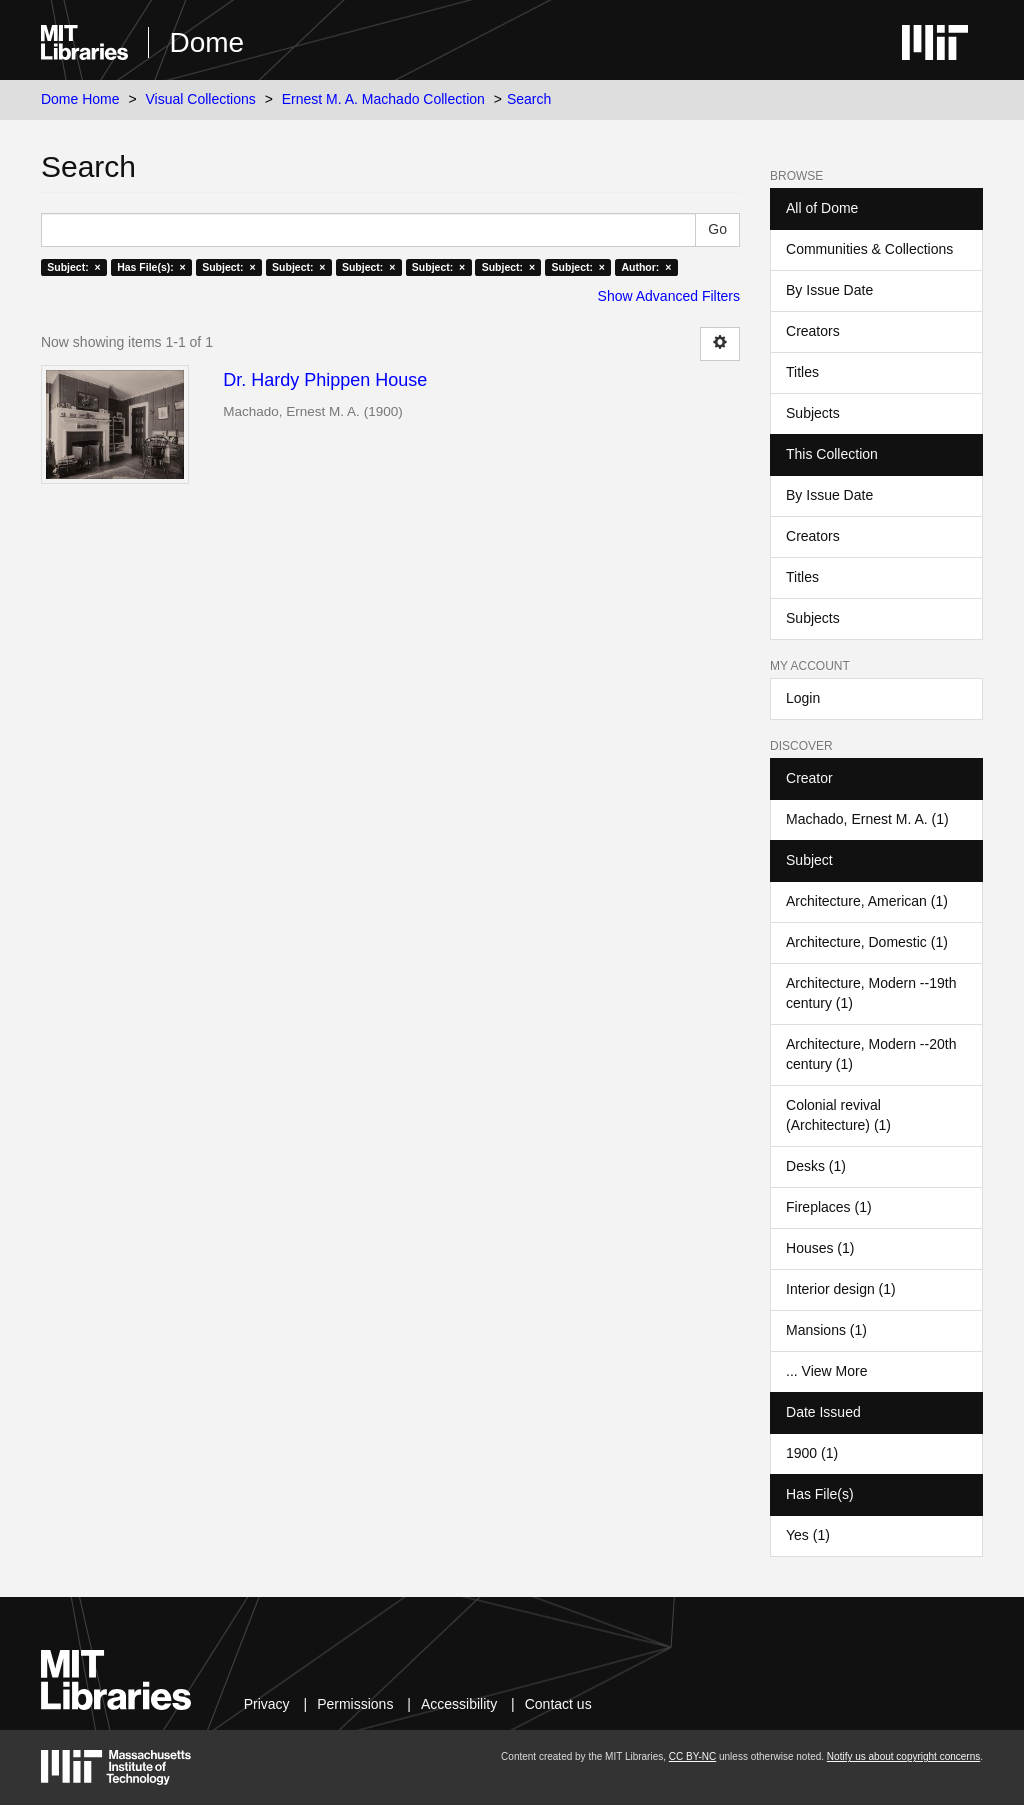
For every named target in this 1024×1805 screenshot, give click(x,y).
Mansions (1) (826, 1330)
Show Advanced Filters (669, 296)
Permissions (355, 1704)
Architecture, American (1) (867, 901)
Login (803, 698)
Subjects (813, 413)
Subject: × (73, 267)
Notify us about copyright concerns (903, 1756)
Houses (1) (820, 1248)
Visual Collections (201, 99)
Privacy (267, 1704)
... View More (826, 1371)
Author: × (646, 267)
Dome (206, 42)
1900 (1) (812, 1453)
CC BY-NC (692, 1756)
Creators (813, 331)
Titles (802, 372)
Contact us (558, 1704)
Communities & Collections (869, 249)
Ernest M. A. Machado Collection (383, 99)
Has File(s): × (151, 267)
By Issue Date (829, 290)
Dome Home (80, 99)
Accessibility (459, 1704)
